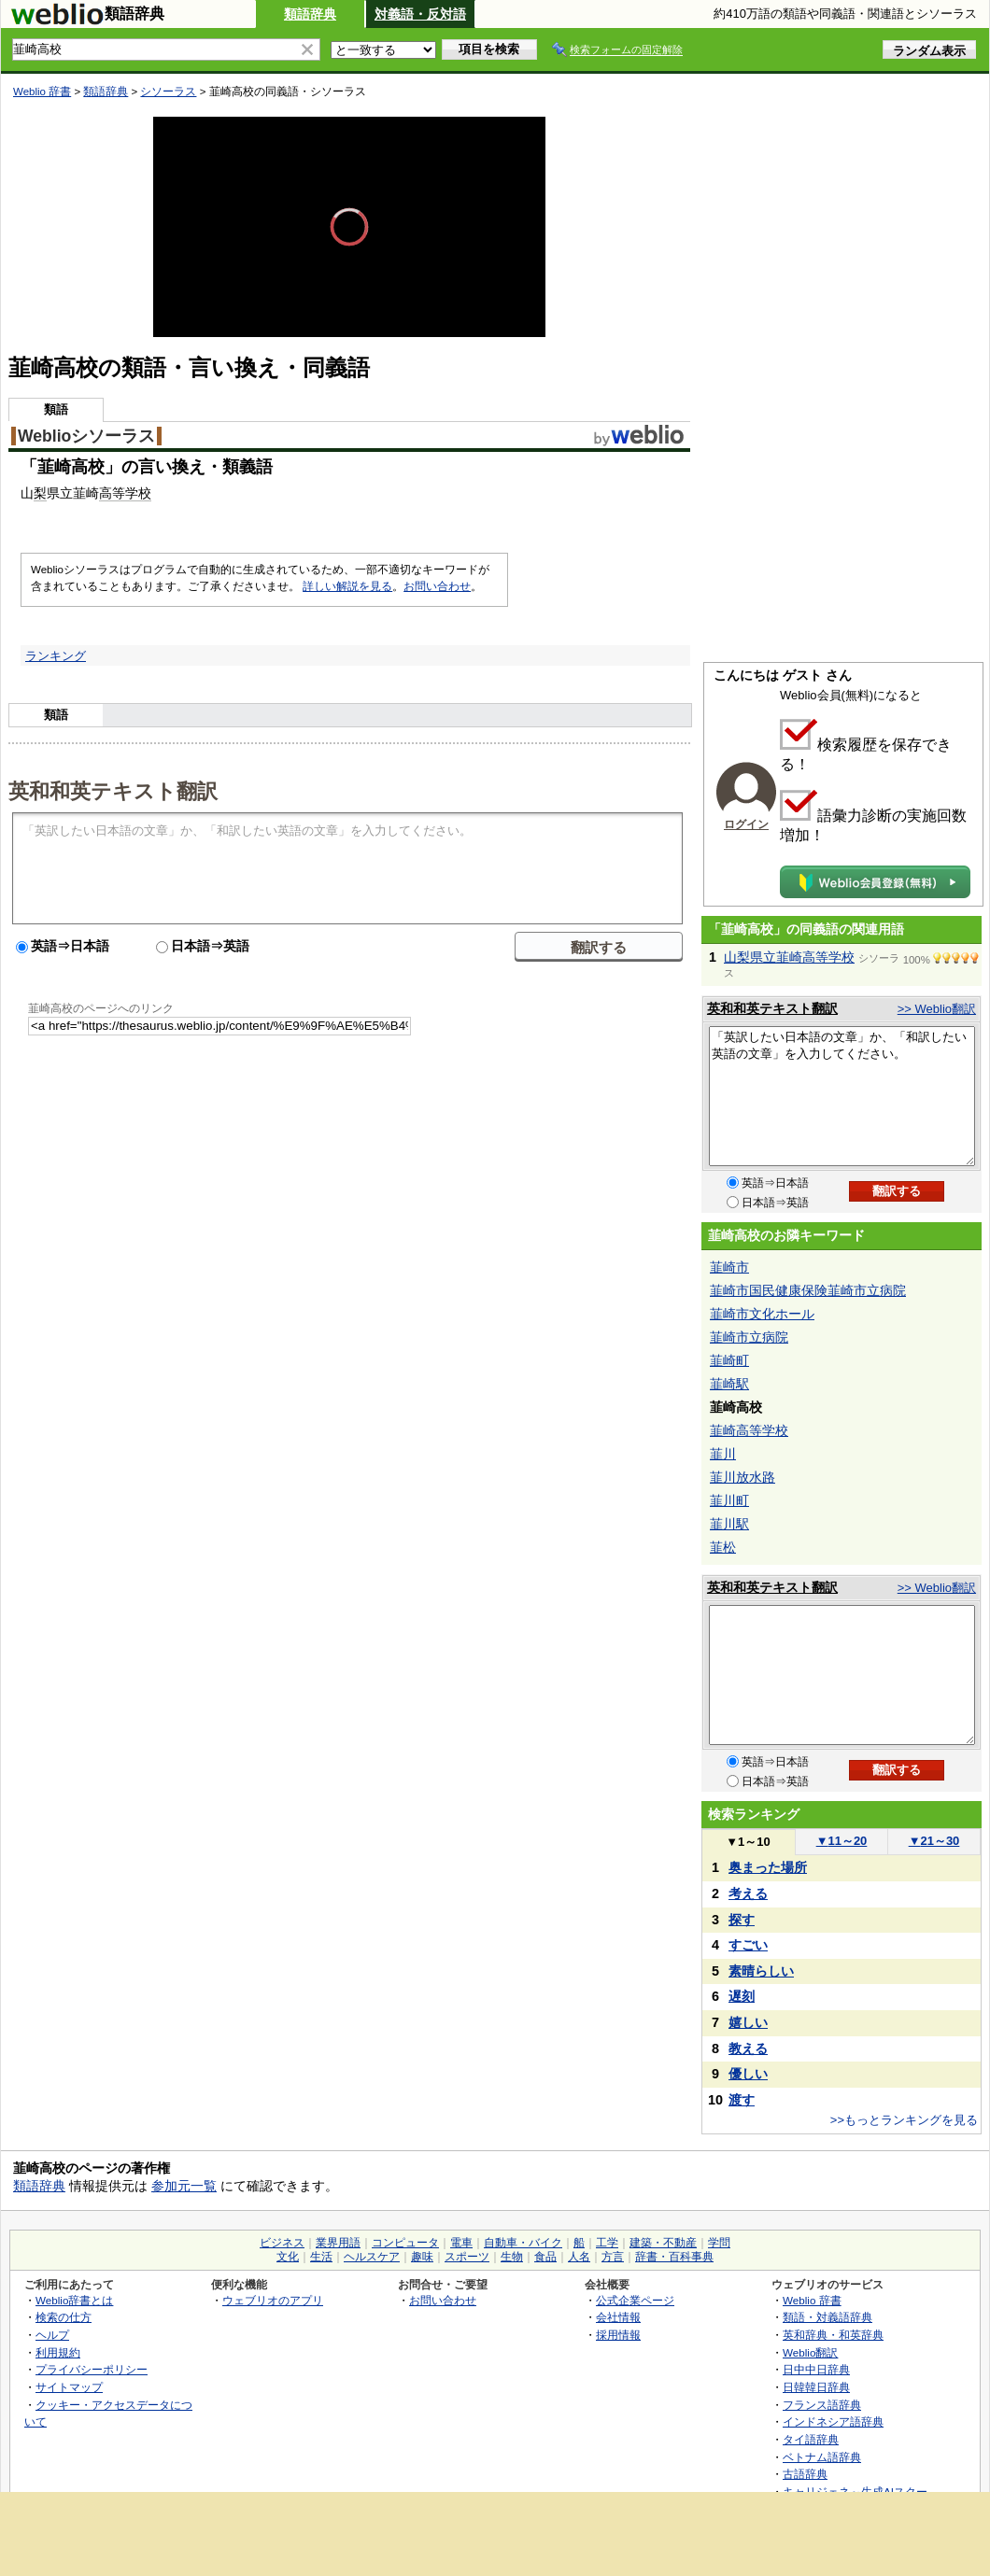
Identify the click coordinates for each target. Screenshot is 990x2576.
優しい (748, 2073)
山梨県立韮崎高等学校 (789, 957)
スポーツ (467, 2256)
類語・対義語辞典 (827, 2317)
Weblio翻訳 (810, 2352)
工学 (607, 2242)
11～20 (842, 1841)
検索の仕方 (63, 2317)
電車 (461, 2242)
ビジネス (282, 2242)
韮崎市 (729, 1267)
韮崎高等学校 (749, 1430)
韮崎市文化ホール (762, 1313)
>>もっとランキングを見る (904, 2120)
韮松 (723, 1547)
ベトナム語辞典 (822, 2457)
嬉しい (748, 2022)
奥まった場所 (767, 1867)
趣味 (422, 2256)
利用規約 (57, 2352)
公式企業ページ (635, 2300)
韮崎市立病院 (749, 1337)
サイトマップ (69, 2387)
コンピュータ (405, 2242)
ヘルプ (52, 2335)
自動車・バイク (523, 2242)
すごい (748, 1944)
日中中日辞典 (816, 2369)
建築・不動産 (663, 2242)
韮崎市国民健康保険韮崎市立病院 (808, 1290)
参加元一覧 (184, 2185)
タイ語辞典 (811, 2439)
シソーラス (168, 91)
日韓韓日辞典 (816, 2387)
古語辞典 (805, 2474)
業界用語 (338, 2242)
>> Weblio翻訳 (937, 1009)
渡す (741, 2099)
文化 (287, 2256)
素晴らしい (761, 1971)
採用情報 (618, 2335)
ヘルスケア (372, 2256)
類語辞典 (310, 14)
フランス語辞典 (822, 2405)
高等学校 (125, 493)
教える (748, 2048)
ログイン (746, 824)
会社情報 (618, 2317)
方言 (612, 2256)
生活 (321, 2256)
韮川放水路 (742, 1477)
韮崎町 (729, 1360)
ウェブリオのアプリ (272, 2300)
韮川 (723, 1453)
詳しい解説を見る (347, 586)
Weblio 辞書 (42, 91)
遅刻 (741, 1996)
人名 (579, 2256)
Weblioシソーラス (86, 436)
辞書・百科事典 (674, 2256)
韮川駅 (729, 1523)
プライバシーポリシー (91, 2369)
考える (748, 1893)
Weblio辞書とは (74, 2300)
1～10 (748, 1842)
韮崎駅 (729, 1383)
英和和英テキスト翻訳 (113, 790)
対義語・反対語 (420, 14)
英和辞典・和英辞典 (833, 2335)
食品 (545, 2256)
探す (741, 1919)
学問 (719, 2242)
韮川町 (729, 1500)
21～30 (934, 1841)
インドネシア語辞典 (833, 2421)
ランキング (55, 656)
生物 (512, 2256)
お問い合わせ (437, 586)
